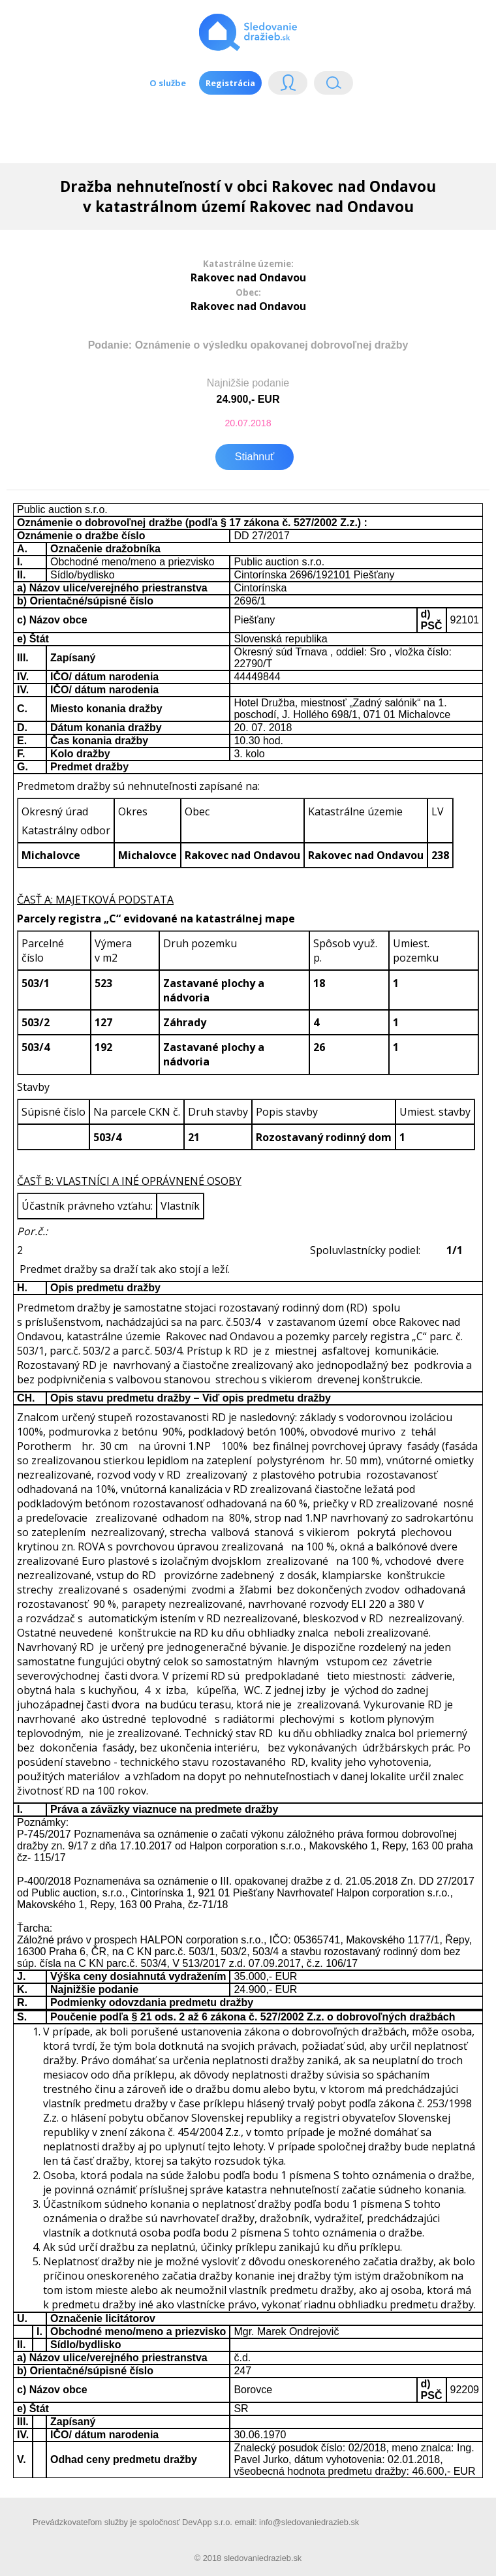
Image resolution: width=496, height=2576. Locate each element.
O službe (167, 83)
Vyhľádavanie (333, 86)
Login (287, 86)
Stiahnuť (254, 456)
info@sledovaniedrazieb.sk (309, 2522)
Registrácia (230, 83)
